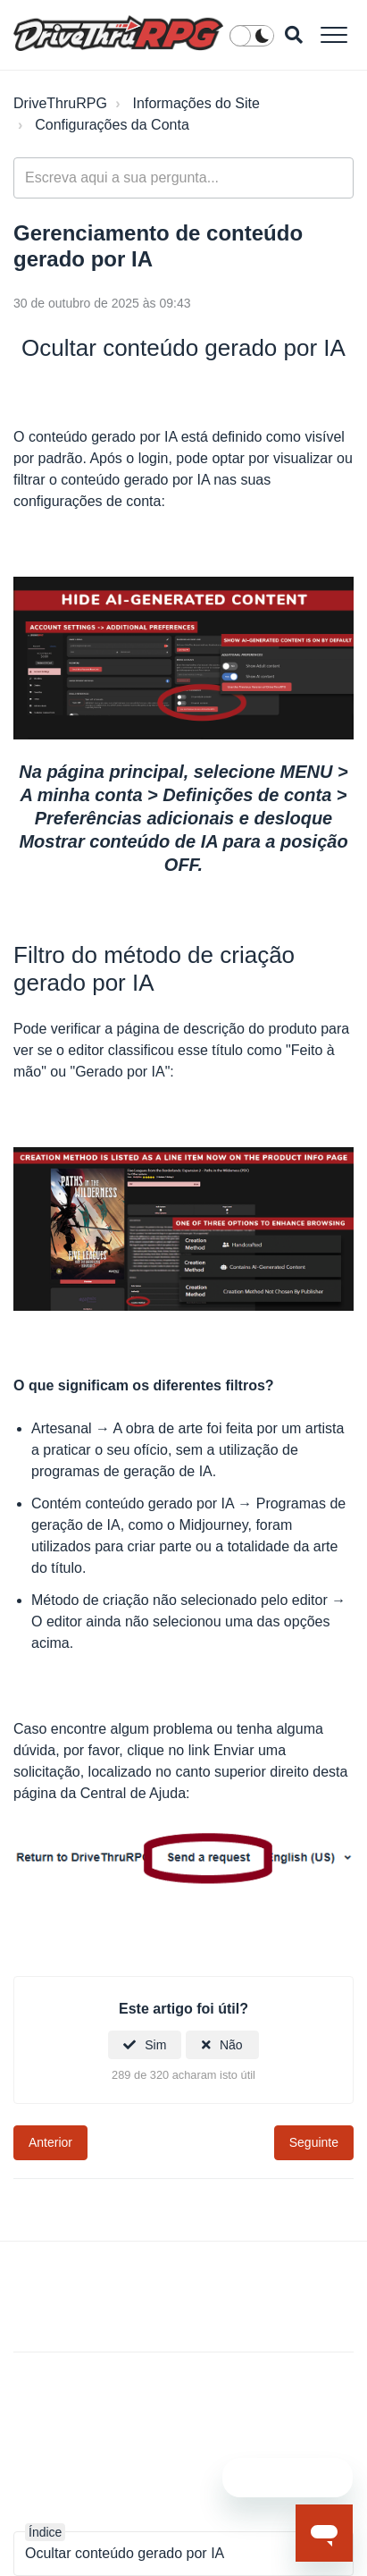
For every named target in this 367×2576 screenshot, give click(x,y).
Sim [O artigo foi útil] (155, 2045)
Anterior (50, 2142)
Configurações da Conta (112, 124)
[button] (333, 34)
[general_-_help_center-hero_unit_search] (183, 177)
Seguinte (313, 2142)
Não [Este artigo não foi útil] (231, 2045)
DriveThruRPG (60, 103)
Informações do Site (196, 103)
